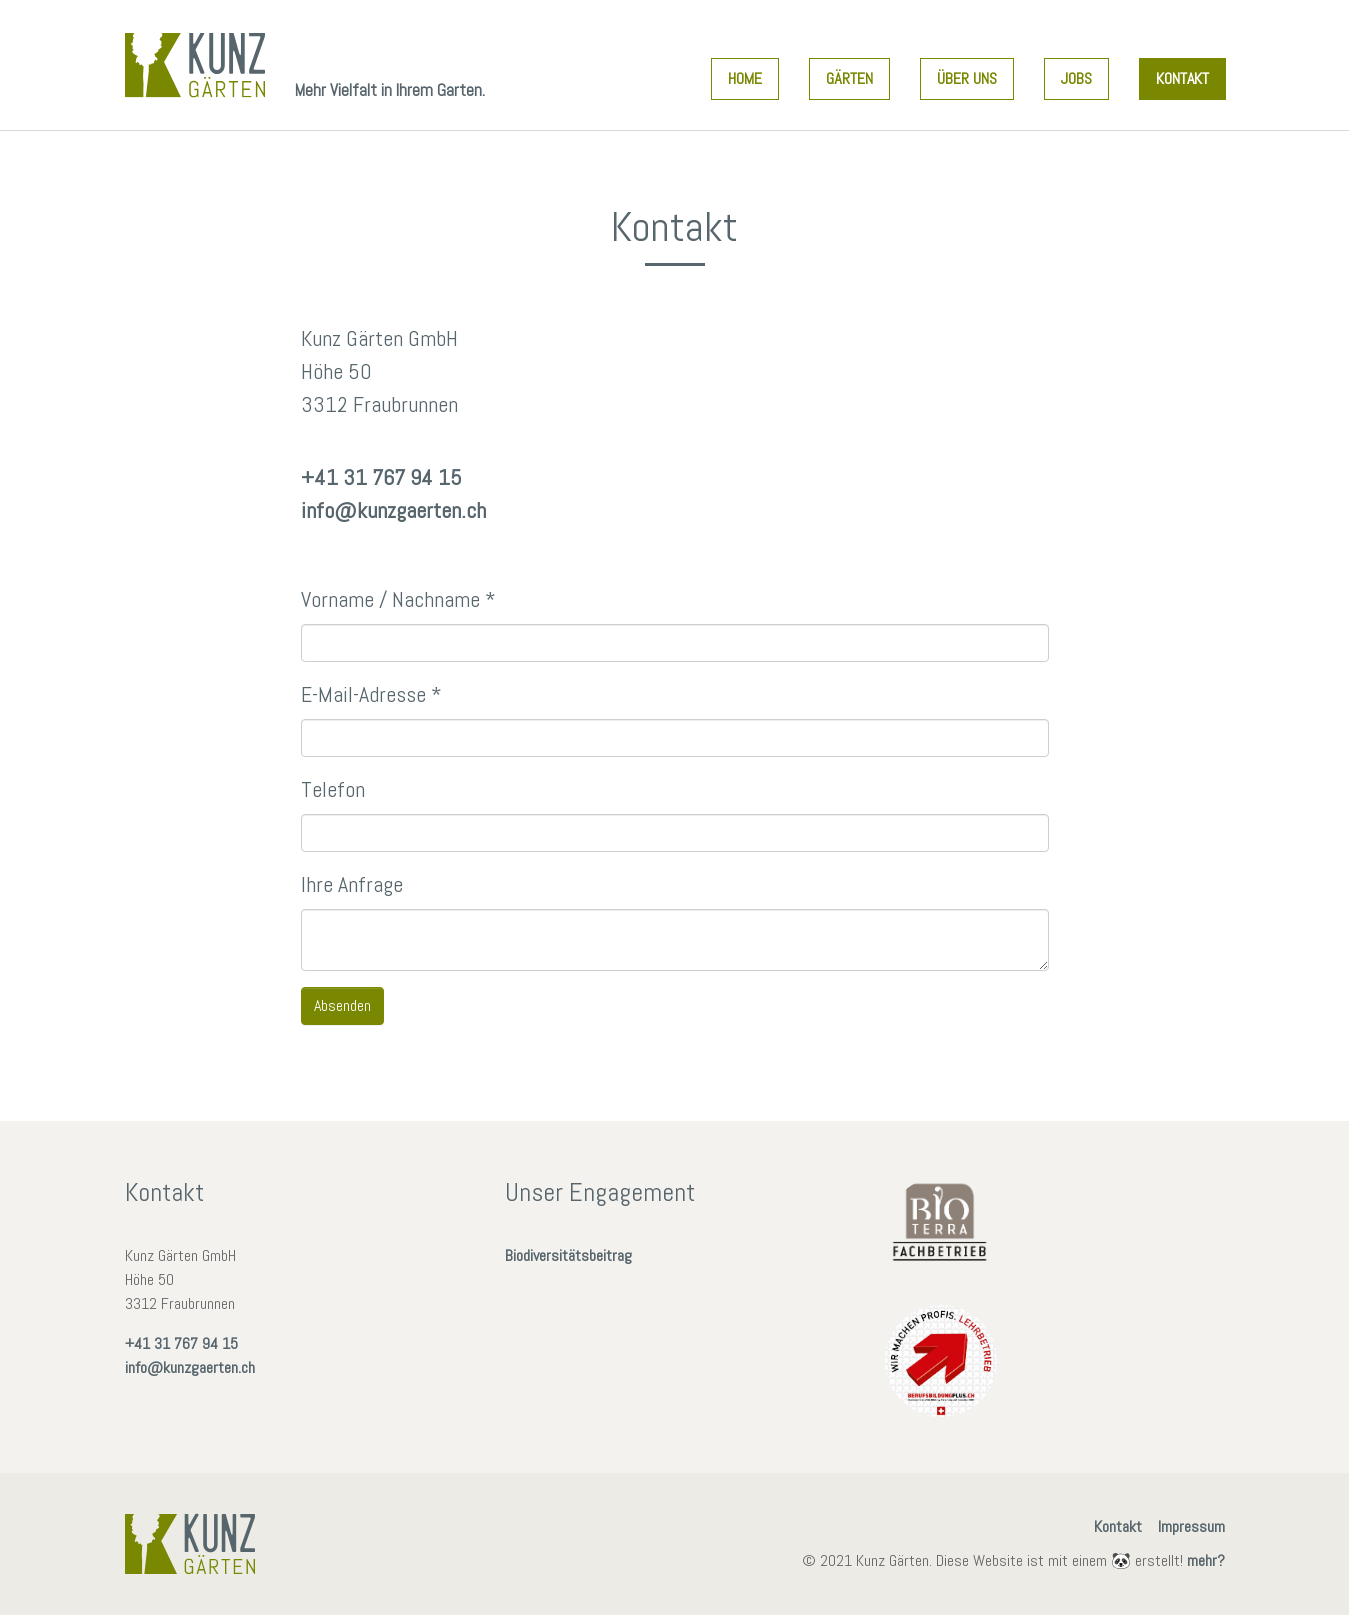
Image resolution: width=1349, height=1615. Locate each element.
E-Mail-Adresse (371, 694)
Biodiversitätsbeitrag (568, 1255)
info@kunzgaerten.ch (393, 510)
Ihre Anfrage (352, 884)
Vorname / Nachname (398, 599)
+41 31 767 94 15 (381, 477)
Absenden (342, 1005)
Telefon (333, 789)
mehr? (1206, 1560)
